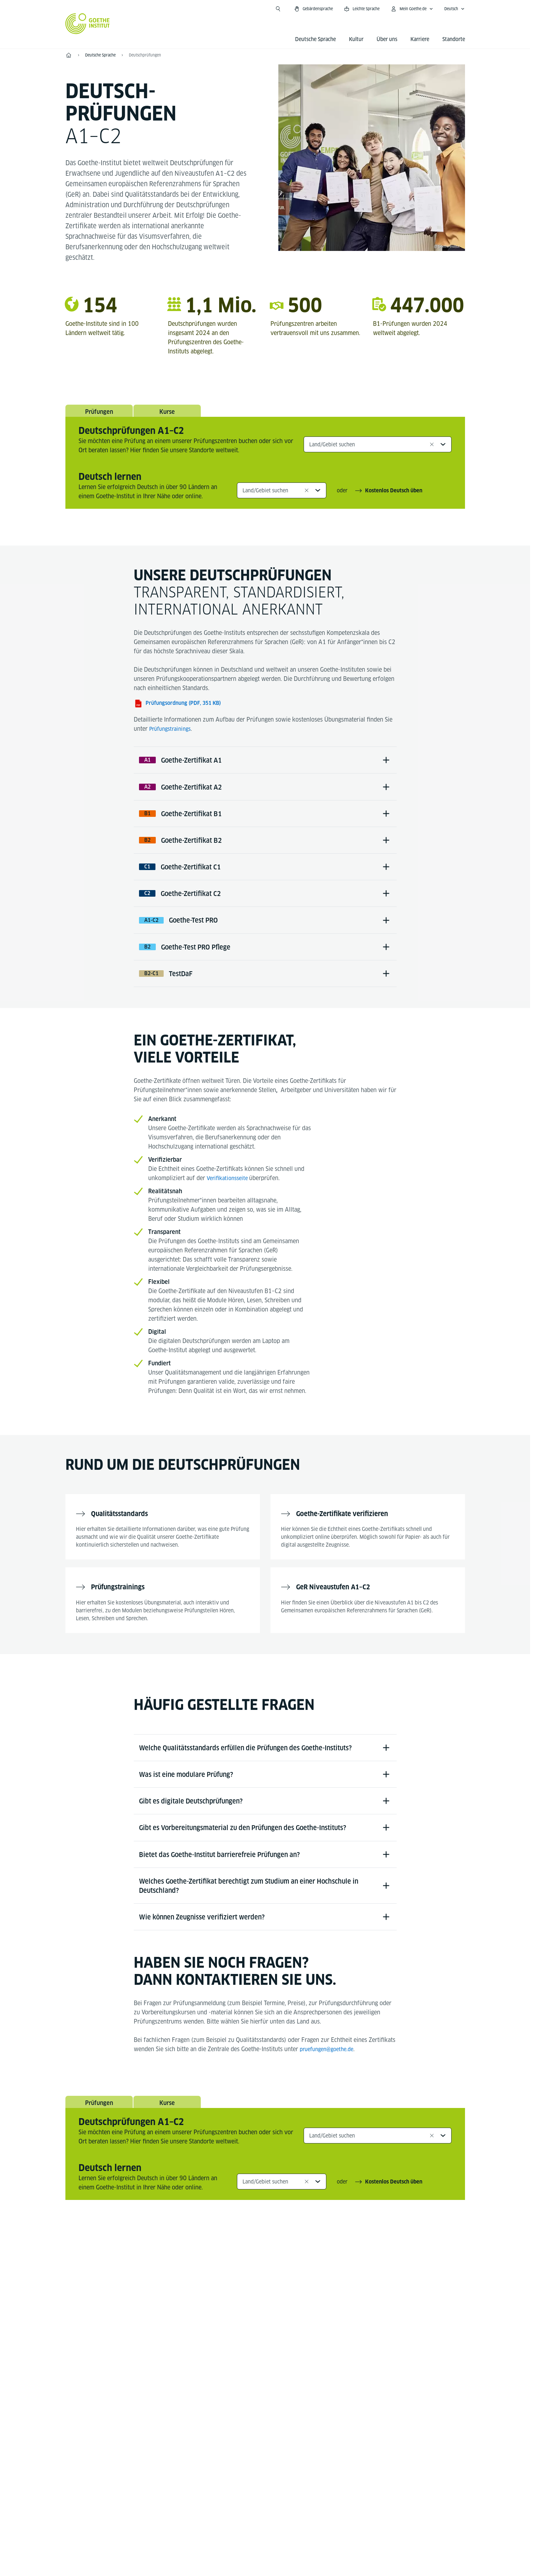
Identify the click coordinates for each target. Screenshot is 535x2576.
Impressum (239, 2494)
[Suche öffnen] (278, 9)
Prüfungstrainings (172, 733)
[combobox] (378, 449)
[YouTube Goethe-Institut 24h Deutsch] (275, 2315)
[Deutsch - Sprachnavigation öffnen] (454, 9)
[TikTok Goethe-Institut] (296, 2315)
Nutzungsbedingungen (333, 2494)
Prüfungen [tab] (99, 414)
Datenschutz (279, 2494)
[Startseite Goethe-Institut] (87, 23)
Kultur (356, 39)
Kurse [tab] (166, 414)
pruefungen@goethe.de (329, 2101)
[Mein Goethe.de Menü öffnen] (411, 9)
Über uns (387, 39)
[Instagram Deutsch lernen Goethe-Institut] (254, 2315)
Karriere (419, 39)
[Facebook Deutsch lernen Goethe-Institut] (233, 2315)
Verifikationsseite (230, 1205)
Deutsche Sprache (315, 39)
